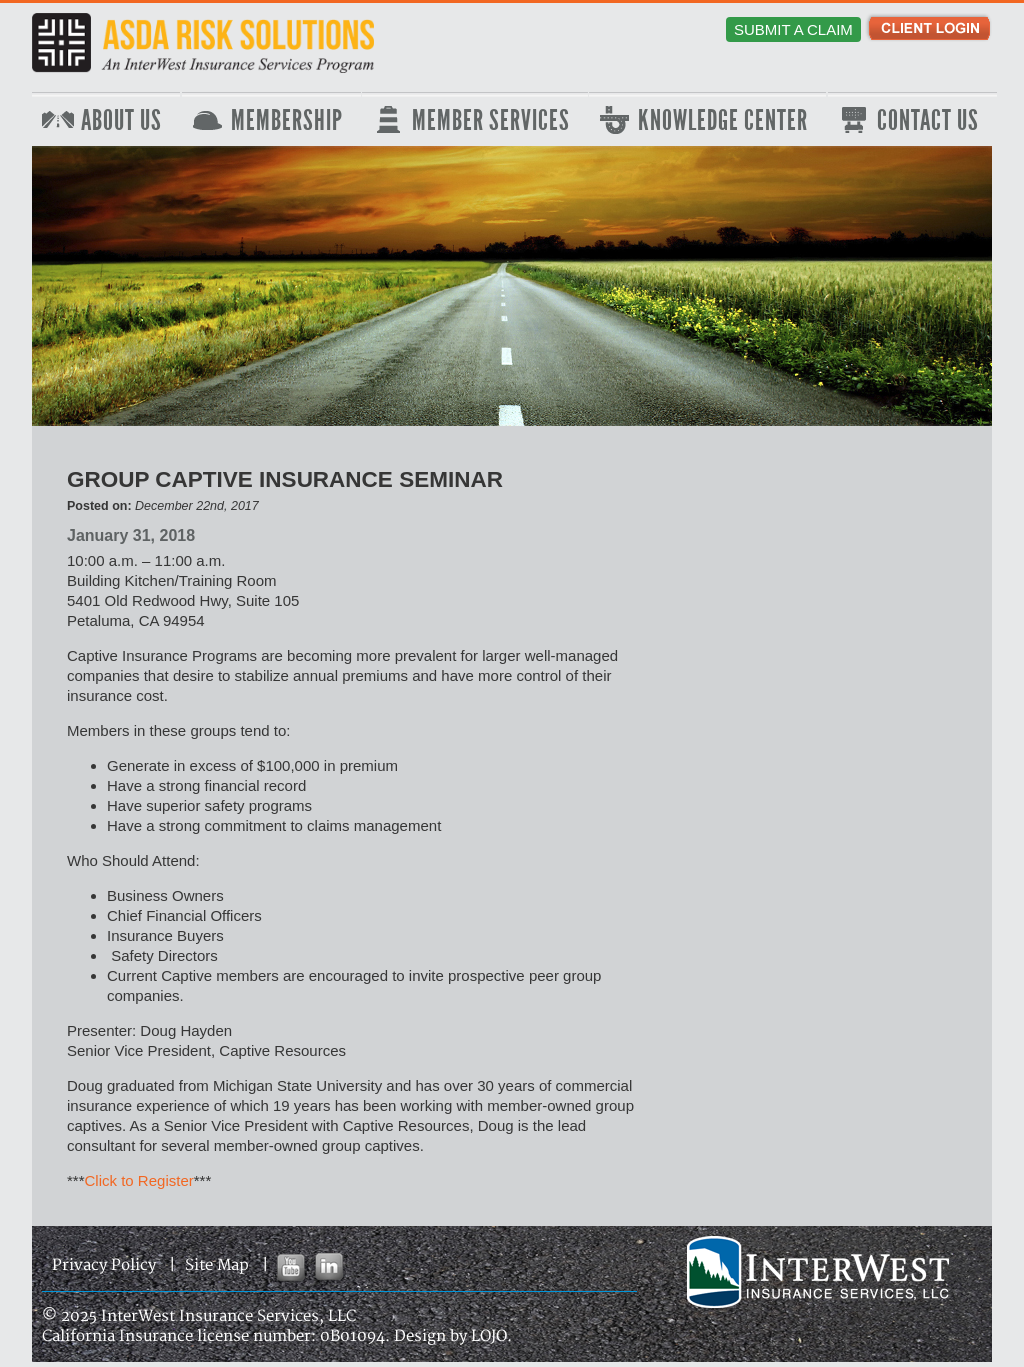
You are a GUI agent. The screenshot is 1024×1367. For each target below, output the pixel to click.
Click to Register (139, 1180)
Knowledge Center (723, 121)
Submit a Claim (793, 29)
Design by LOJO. (453, 1336)
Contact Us (928, 121)
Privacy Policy (104, 1265)
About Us (121, 121)
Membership (287, 121)
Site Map (217, 1265)
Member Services (491, 121)
